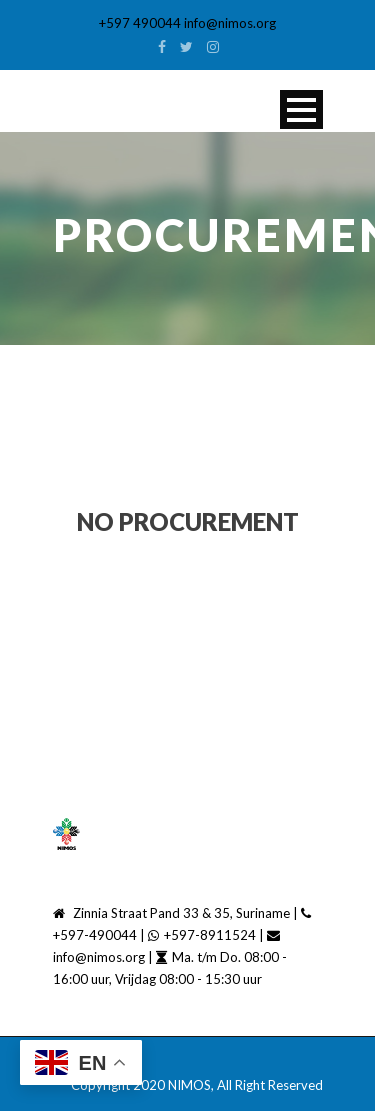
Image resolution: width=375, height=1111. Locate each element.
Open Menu (301, 109)
